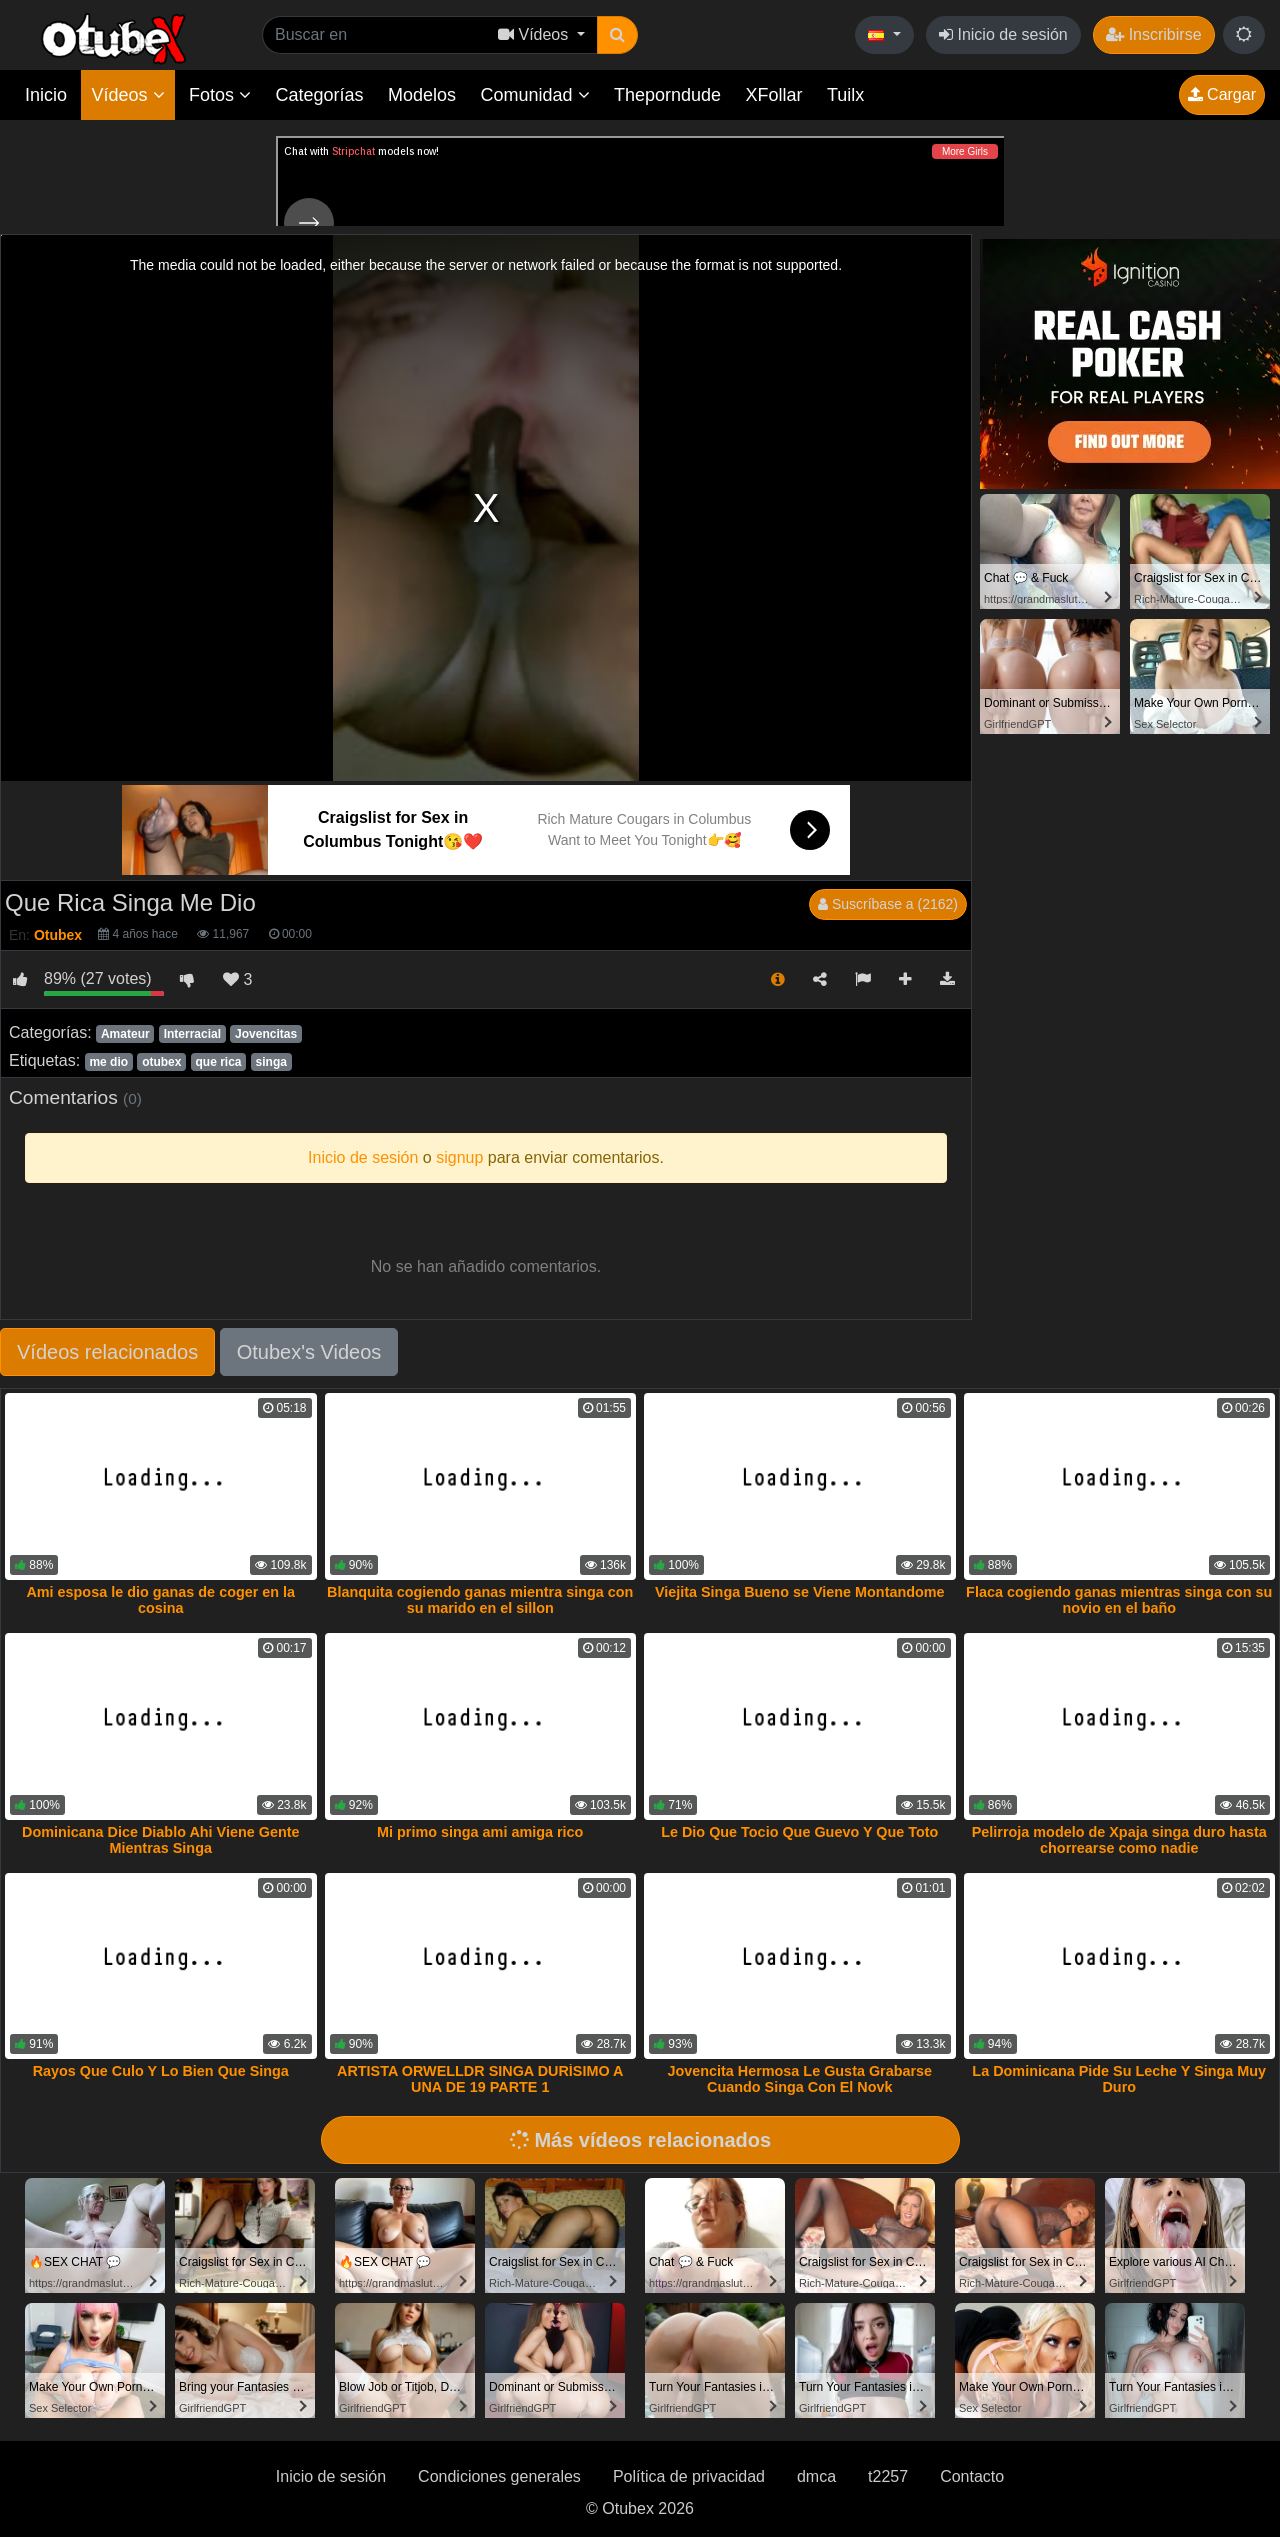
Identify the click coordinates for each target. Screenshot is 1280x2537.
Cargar (1222, 94)
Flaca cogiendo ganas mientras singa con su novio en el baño (1119, 1600)
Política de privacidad (689, 2476)
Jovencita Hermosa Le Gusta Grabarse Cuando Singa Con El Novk (799, 2079)
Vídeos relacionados (107, 1352)
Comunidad (534, 95)
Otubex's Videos (309, 1352)
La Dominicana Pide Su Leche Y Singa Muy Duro (1119, 2079)
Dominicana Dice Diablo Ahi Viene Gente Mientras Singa (161, 1840)
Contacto (972, 2476)
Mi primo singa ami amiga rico (480, 1832)
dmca (816, 2476)
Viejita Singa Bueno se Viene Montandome (800, 1592)
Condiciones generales (499, 2476)
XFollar (774, 95)
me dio (108, 1062)
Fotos (220, 95)
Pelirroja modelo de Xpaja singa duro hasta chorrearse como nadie (1119, 1840)
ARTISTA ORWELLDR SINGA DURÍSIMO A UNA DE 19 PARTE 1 (480, 2079)
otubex (161, 1062)
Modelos (422, 95)
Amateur (125, 1034)
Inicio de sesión (1003, 34)
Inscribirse (1153, 34)
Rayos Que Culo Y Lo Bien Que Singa (161, 2071)
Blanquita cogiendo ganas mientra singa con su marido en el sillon (480, 1600)
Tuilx (845, 95)
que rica (219, 1062)
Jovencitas (266, 1034)
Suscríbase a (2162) (888, 904)
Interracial (192, 1034)
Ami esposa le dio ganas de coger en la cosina (160, 1600)
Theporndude (667, 95)
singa (271, 1062)
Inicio (46, 95)
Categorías (319, 95)
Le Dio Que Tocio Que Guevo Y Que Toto (799, 1832)
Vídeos (127, 95)
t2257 (888, 2476)
